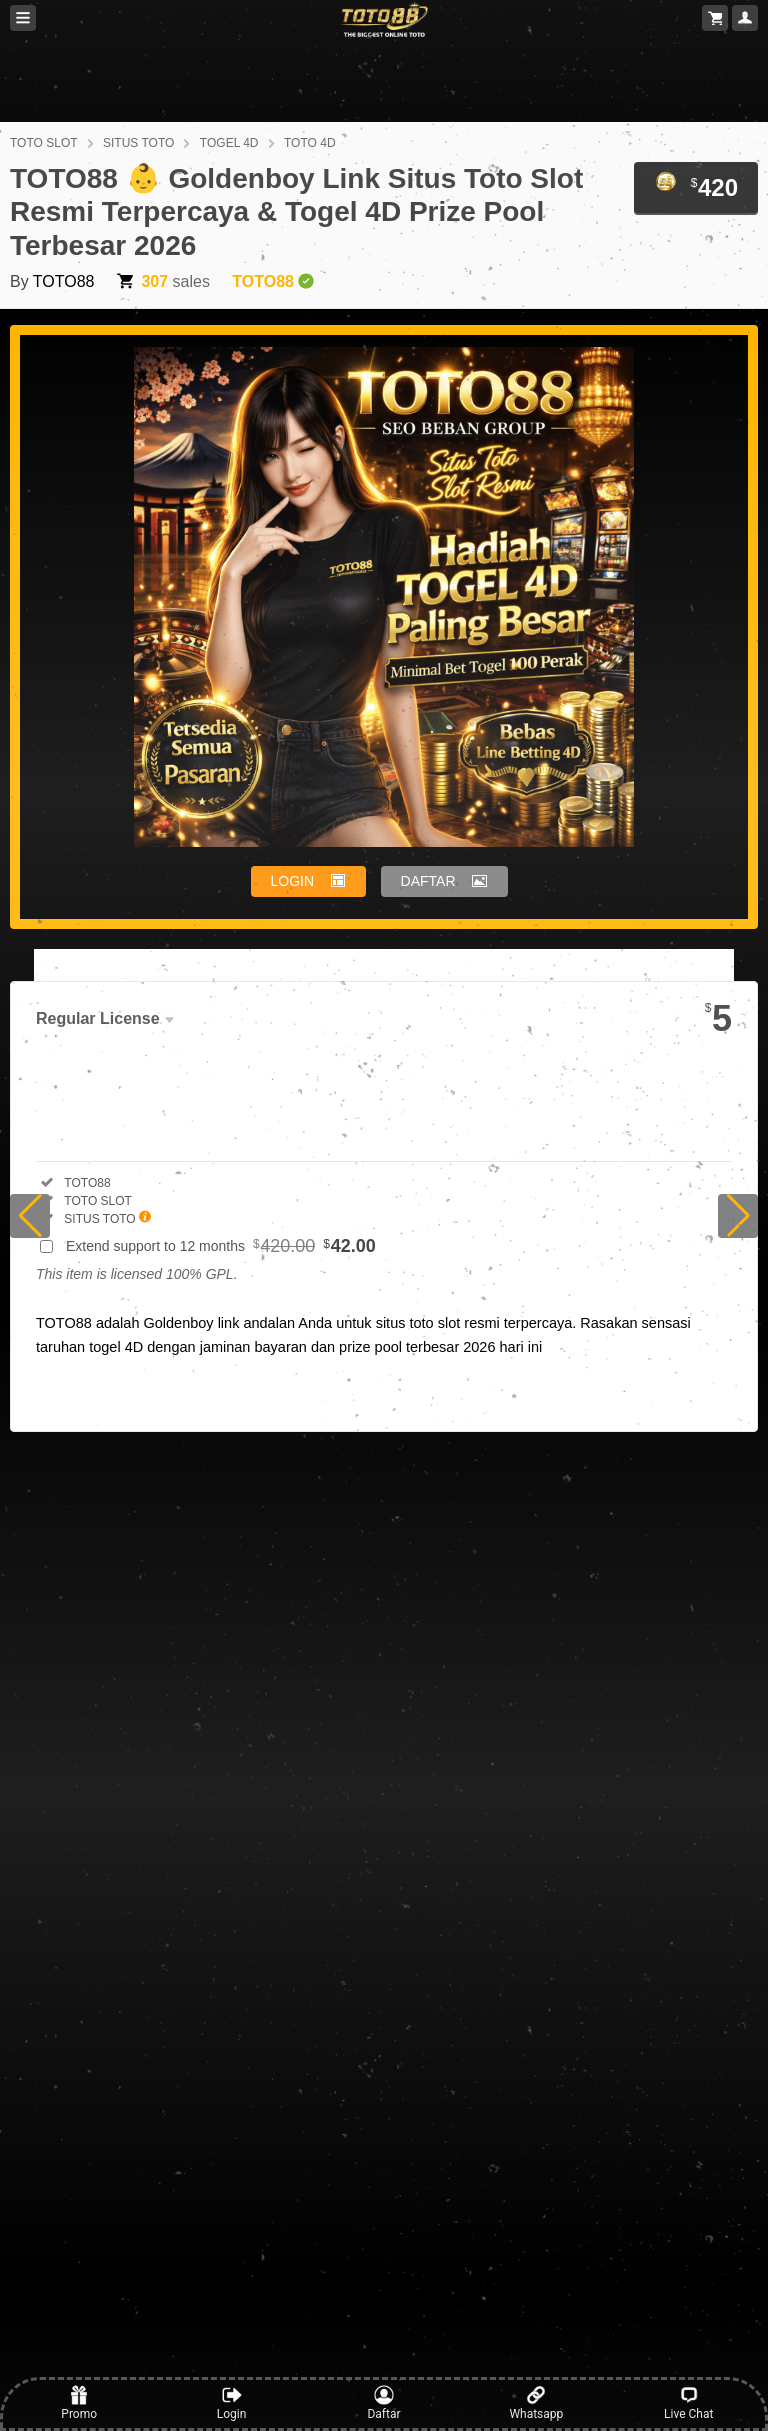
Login (232, 2403)
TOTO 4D (310, 143)
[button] (30, 1216)
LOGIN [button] (293, 881)
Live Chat (688, 2403)
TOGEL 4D (229, 143)
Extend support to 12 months (221, 1246)
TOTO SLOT (44, 143)
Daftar (383, 2403)
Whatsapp (536, 2403)
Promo (79, 2403)
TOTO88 (64, 281)
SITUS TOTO (138, 143)
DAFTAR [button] (428, 881)
